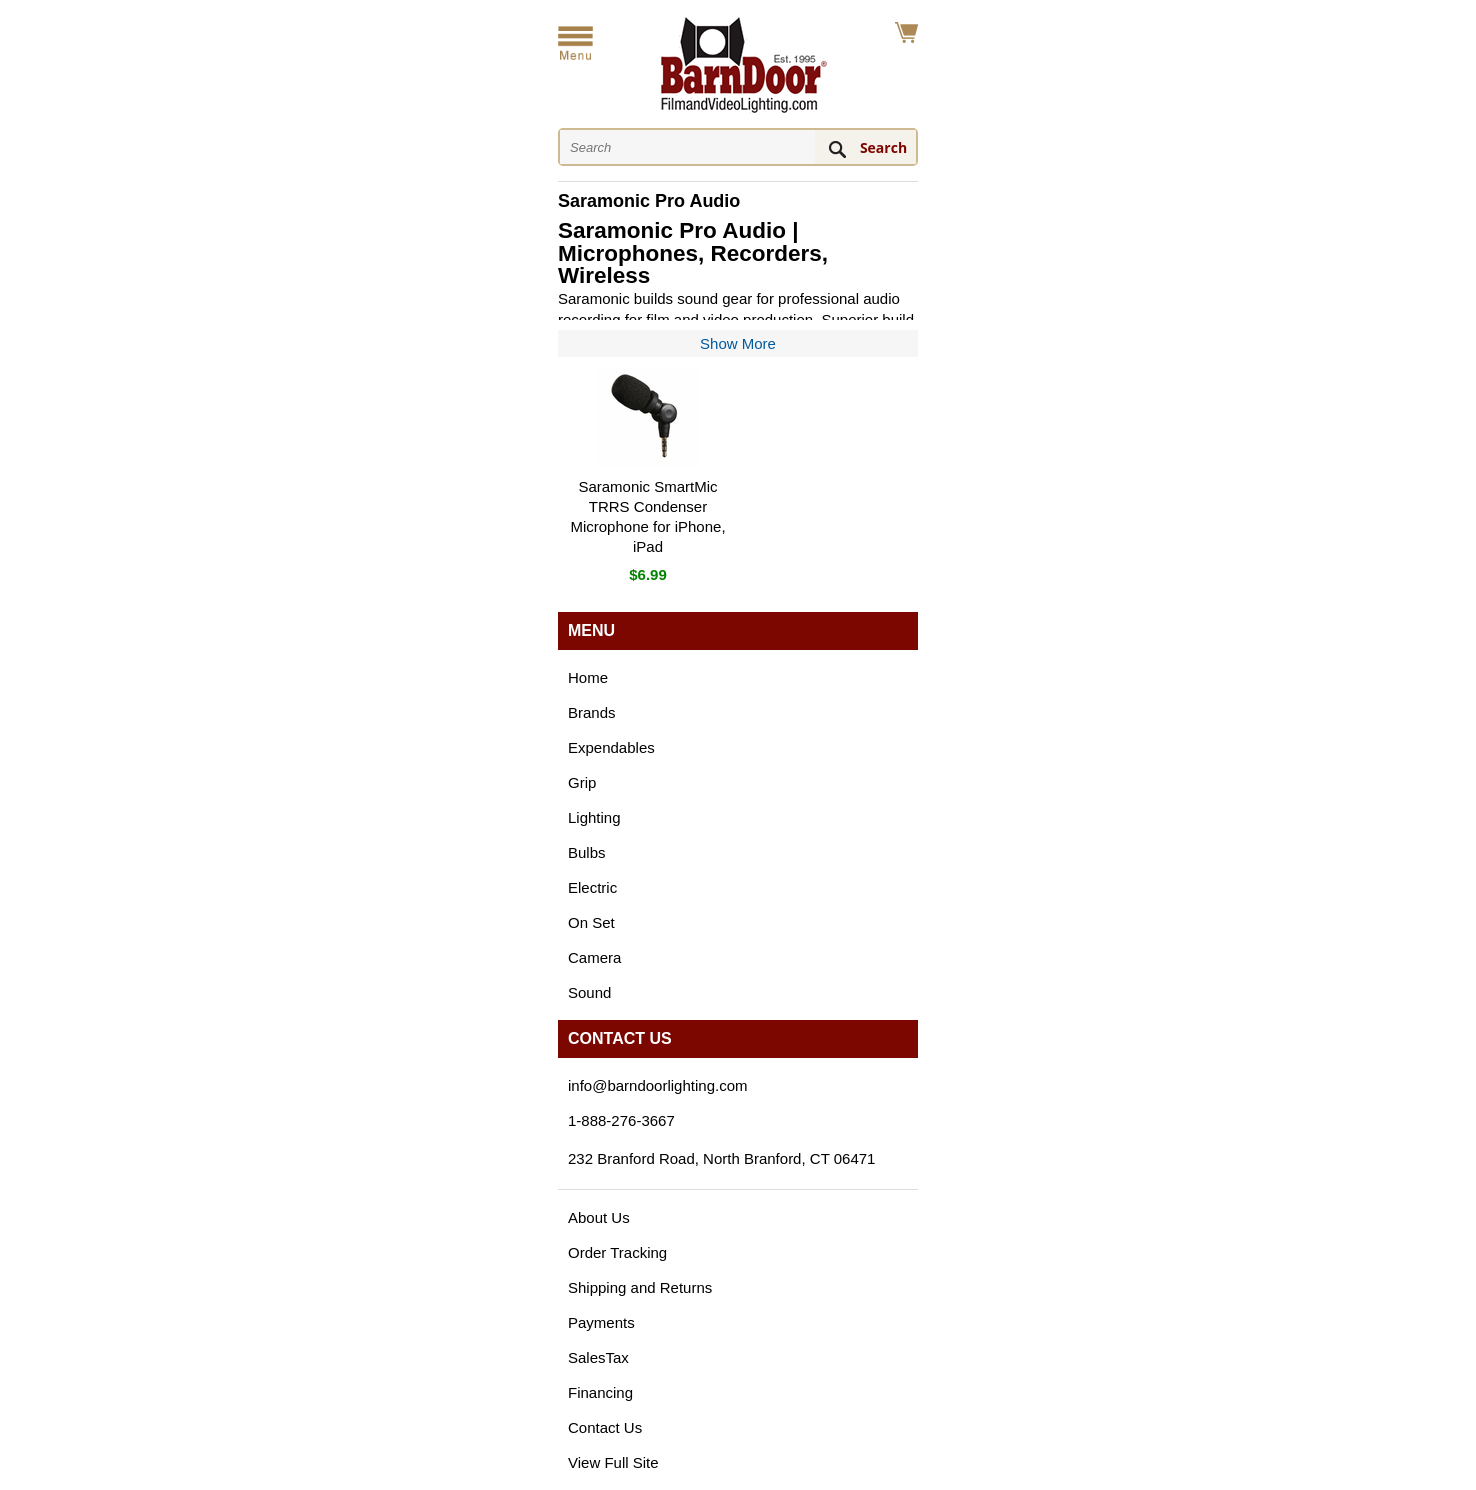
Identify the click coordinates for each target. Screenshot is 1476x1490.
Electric (592, 887)
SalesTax (598, 1357)
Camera (594, 957)
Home (588, 677)
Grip (582, 782)
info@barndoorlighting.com (658, 1085)
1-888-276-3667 (621, 1120)
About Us (599, 1217)
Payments (601, 1322)
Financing (600, 1392)
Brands (592, 712)
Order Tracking (617, 1252)
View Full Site (613, 1462)
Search (883, 147)
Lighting (594, 817)
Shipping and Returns (640, 1287)
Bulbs (587, 852)
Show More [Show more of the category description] (738, 343)
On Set (591, 922)
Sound (589, 992)
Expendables (611, 747)
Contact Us (605, 1427)
